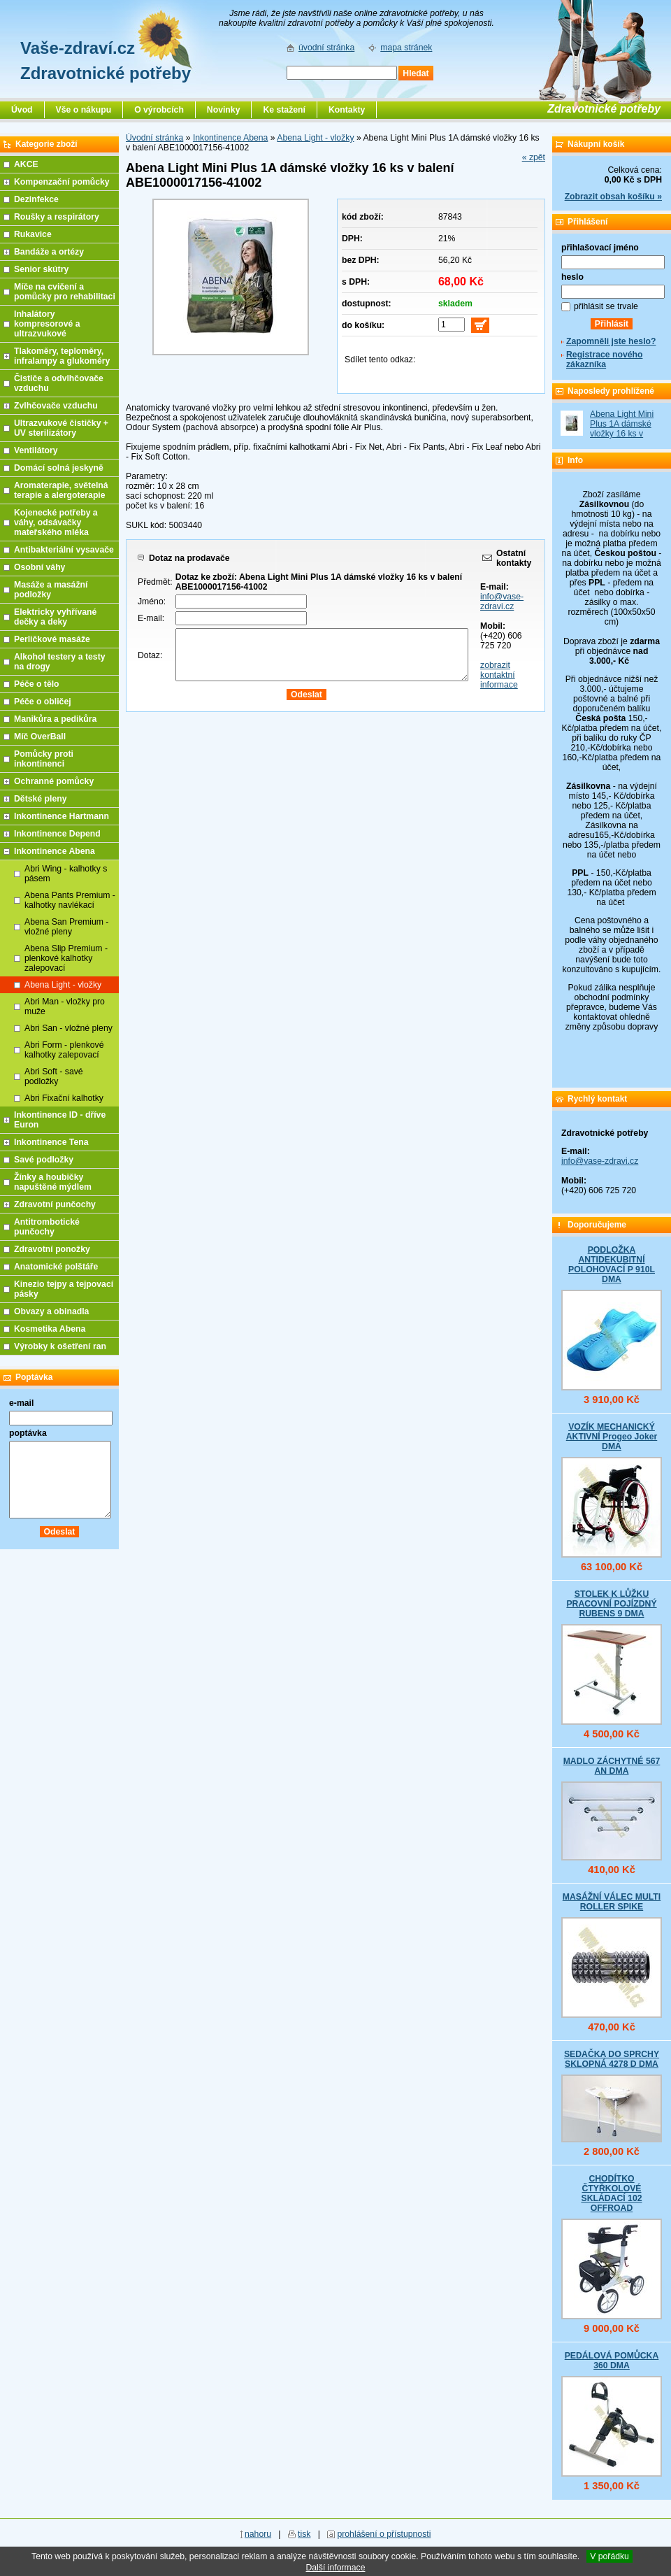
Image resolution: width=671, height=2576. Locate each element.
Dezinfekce (36, 199)
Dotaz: (150, 655)
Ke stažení (284, 110)
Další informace (335, 2568)
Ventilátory (36, 450)
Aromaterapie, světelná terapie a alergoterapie (61, 490)
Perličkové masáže (52, 639)
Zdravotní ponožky (52, 1249)
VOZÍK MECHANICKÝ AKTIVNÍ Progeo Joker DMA (612, 1436)
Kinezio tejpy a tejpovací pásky (63, 1289)
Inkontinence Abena (230, 138)
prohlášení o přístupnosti (384, 2534)
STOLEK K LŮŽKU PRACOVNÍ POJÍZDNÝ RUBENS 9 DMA (611, 1603)
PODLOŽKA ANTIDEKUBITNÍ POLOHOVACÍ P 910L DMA (611, 1264)
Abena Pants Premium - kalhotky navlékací (69, 900)
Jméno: (152, 601)
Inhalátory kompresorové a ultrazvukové (47, 324)
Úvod (22, 110)
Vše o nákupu (84, 110)
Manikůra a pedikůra (55, 719)
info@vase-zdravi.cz (502, 601)
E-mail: (151, 618)
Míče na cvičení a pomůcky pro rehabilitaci (64, 291)
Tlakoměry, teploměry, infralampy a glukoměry (62, 356)
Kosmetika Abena (49, 1329)
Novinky (223, 110)
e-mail (21, 1403)
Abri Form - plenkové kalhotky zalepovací (64, 1050)
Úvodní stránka (154, 138)
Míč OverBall (40, 736)
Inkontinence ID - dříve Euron (60, 1120)
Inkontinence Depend (57, 834)
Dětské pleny (40, 799)
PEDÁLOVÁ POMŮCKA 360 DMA (612, 2360)
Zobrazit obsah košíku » (613, 196)
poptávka (28, 1433)
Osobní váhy (39, 567)
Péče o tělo (36, 684)
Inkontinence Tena (51, 1142)
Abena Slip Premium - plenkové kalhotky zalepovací (66, 958)
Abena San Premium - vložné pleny (66, 927)
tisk (304, 2534)
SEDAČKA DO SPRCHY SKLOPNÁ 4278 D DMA (611, 2059)
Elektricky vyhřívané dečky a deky (55, 617)
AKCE (26, 164)
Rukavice (33, 234)
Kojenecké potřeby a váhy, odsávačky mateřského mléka (56, 522)
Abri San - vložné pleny (68, 1028)
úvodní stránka (326, 47)
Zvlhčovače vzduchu (56, 406)
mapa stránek (406, 47)
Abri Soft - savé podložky (53, 1076)
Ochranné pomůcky (54, 781)
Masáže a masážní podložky (50, 589)
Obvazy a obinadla (51, 1311)
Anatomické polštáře (56, 1267)
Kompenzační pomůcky (62, 182)
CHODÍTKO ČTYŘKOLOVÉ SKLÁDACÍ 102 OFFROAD (611, 2193)
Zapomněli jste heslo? (611, 341)
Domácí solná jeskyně (58, 468)
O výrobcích (159, 110)
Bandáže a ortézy (49, 252)
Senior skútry (41, 269)
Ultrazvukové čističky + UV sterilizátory (61, 428)
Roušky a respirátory (56, 217)
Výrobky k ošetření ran (60, 1346)
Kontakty (347, 110)
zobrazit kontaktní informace (499, 675)
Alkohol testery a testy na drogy (60, 661)
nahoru (258, 2534)
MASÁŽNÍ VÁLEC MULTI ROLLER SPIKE (612, 1902)
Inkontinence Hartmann (61, 816)
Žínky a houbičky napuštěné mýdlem (53, 1182)
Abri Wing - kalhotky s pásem (65, 873)
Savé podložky (43, 1160)
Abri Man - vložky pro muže (64, 1006)
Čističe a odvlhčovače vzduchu (58, 383)
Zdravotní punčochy (55, 1204)
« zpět (533, 157)
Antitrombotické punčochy (47, 1227)
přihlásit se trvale (606, 306)
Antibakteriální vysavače (64, 550)
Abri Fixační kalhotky (63, 1098)
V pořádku (609, 2556)
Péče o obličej (42, 701)
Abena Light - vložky (315, 138)
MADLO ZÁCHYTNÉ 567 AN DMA (612, 1766)
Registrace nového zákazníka (604, 359)
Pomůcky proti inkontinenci (43, 759)
